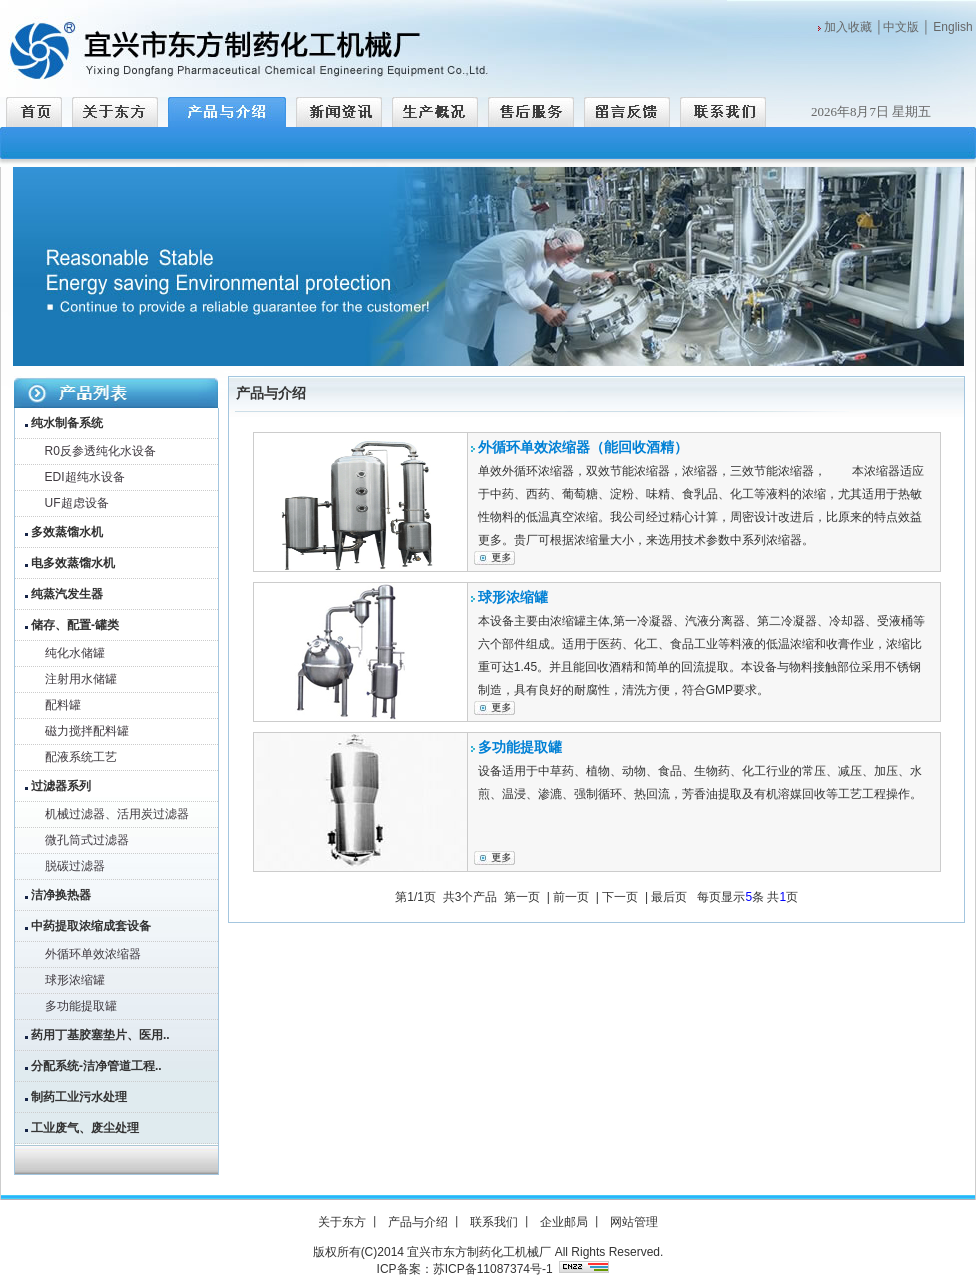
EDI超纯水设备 (85, 477)
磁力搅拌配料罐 (87, 731)
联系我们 (494, 1222)
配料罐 (63, 705)
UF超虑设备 (77, 503)
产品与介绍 (418, 1222)
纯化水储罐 (75, 653)
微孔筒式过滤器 (87, 840)
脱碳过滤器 (75, 866)
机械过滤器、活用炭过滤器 (117, 814)
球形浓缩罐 (75, 980)
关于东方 (342, 1222)
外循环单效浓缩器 (93, 954)
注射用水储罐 (81, 679)
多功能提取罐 (81, 1006)
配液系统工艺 (81, 757)
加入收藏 (848, 27)
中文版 (901, 27)
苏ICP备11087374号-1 (493, 1269)
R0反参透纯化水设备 (100, 451)
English (952, 27)
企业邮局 (564, 1222)
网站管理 (634, 1222)
